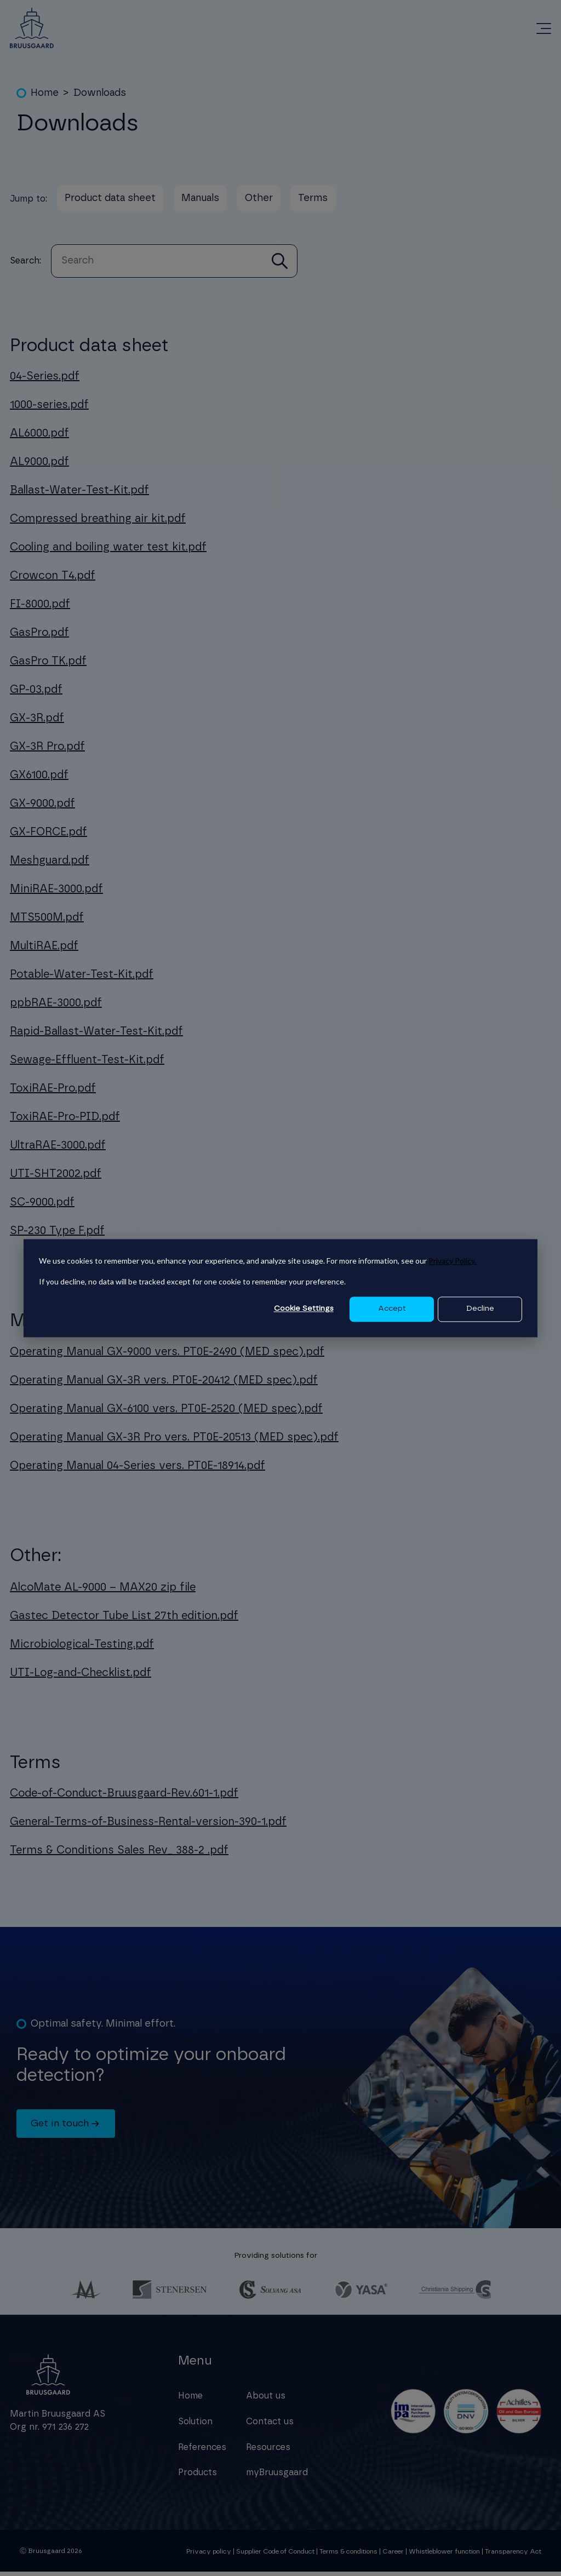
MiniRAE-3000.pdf (56, 893)
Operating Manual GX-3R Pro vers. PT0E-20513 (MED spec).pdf (174, 1441)
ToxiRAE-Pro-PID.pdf (65, 1121)
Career (393, 2555)
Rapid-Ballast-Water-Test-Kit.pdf (96, 1035)
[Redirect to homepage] (32, 28)
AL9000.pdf (39, 466)
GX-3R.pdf (37, 722)
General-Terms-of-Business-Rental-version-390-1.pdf (148, 1825)
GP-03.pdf (36, 694)
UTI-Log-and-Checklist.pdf (80, 1676)
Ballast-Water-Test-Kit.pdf (79, 494)
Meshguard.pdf (49, 864)
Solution (195, 2425)
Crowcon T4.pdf (52, 580)
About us (265, 2399)
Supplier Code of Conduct (275, 2555)
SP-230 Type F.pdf (57, 1235)
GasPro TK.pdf (48, 665)
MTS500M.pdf (47, 921)
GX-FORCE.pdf (48, 836)
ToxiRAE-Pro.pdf (53, 1092)
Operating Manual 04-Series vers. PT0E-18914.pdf (137, 1469)
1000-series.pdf (49, 409)
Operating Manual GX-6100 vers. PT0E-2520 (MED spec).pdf (166, 1412)
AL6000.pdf (39, 437)
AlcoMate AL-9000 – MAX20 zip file (103, 1591)
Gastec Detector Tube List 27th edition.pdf (124, 1619)
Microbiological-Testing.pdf (82, 1648)
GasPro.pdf (39, 637)
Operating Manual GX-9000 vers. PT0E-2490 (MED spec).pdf (167, 1355)
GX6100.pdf (39, 779)
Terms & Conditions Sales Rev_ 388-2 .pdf (119, 1854)
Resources (268, 2451)
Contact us (270, 2425)
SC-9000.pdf (42, 1206)
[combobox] (161, 265)
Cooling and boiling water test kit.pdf (108, 551)
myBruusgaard (277, 2476)
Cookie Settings (304, 1309)
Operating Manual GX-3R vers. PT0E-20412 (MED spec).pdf (164, 1384)
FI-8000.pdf (40, 608)
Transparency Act (513, 2555)
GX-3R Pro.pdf (47, 750)
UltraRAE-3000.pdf (58, 1149)
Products (197, 2476)
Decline (480, 1309)
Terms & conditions (348, 2555)
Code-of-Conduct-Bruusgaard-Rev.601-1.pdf (124, 1797)
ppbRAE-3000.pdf (56, 1007)
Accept (392, 1309)
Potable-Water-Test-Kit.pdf (81, 978)
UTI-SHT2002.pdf (55, 1178)
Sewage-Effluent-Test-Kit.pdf (87, 1064)
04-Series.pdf (44, 380)
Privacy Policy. (452, 1260)
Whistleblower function (445, 2555)
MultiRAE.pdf (44, 950)
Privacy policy (208, 2555)
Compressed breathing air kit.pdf (98, 523)
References (202, 2451)
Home (190, 2399)
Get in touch (67, 2127)
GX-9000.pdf (42, 807)
